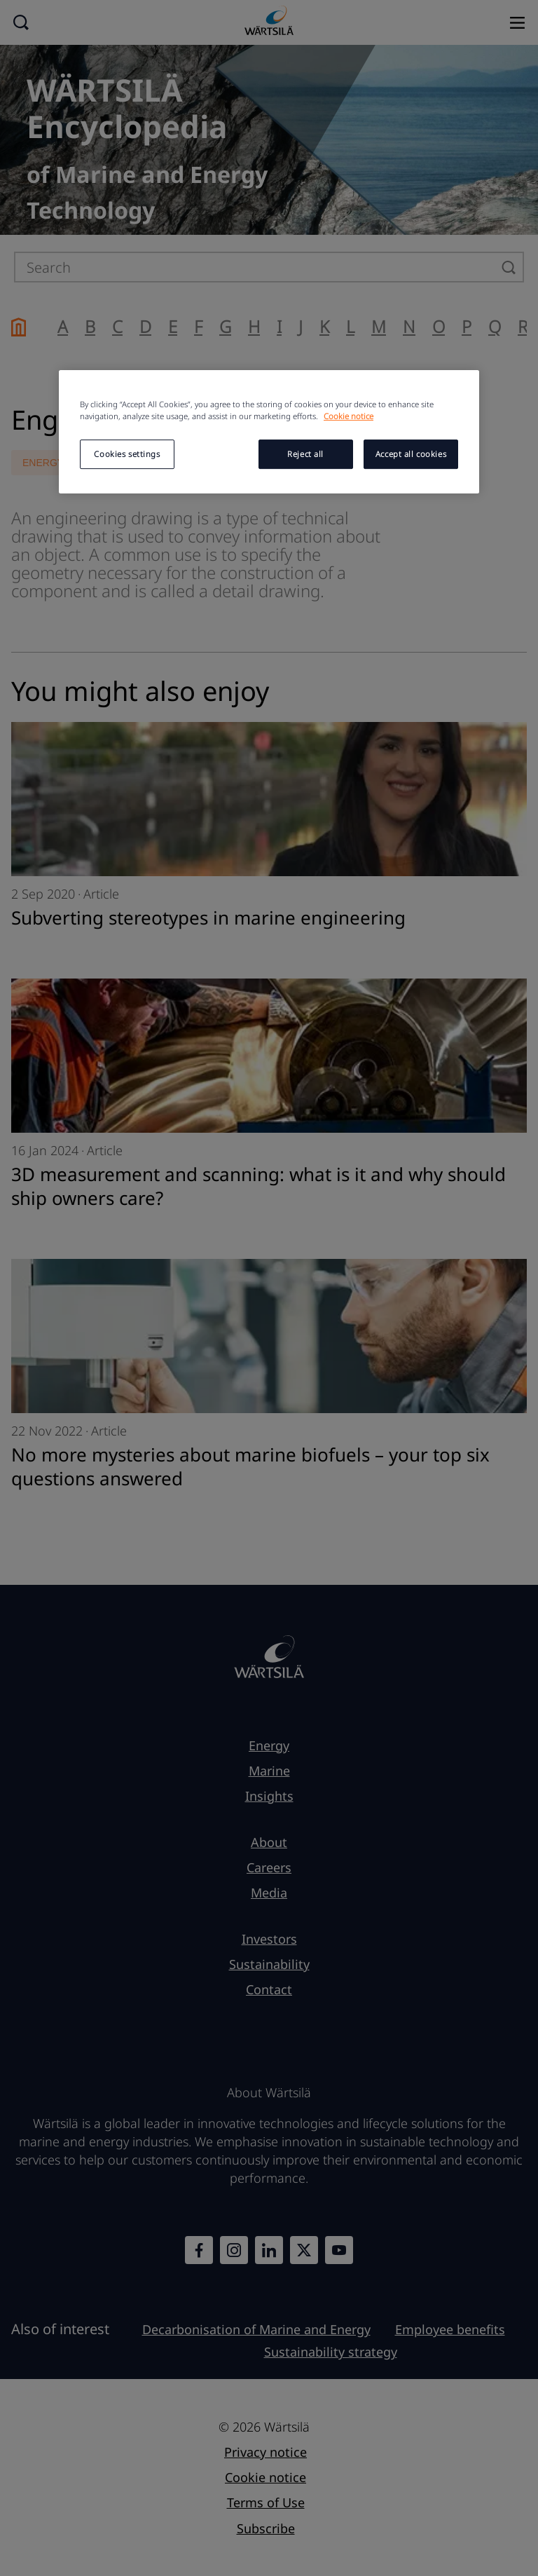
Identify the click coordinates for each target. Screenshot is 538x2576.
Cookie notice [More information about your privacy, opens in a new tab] (348, 416)
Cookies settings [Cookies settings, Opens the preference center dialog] (127, 454)
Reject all (305, 454)
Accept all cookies (410, 454)
